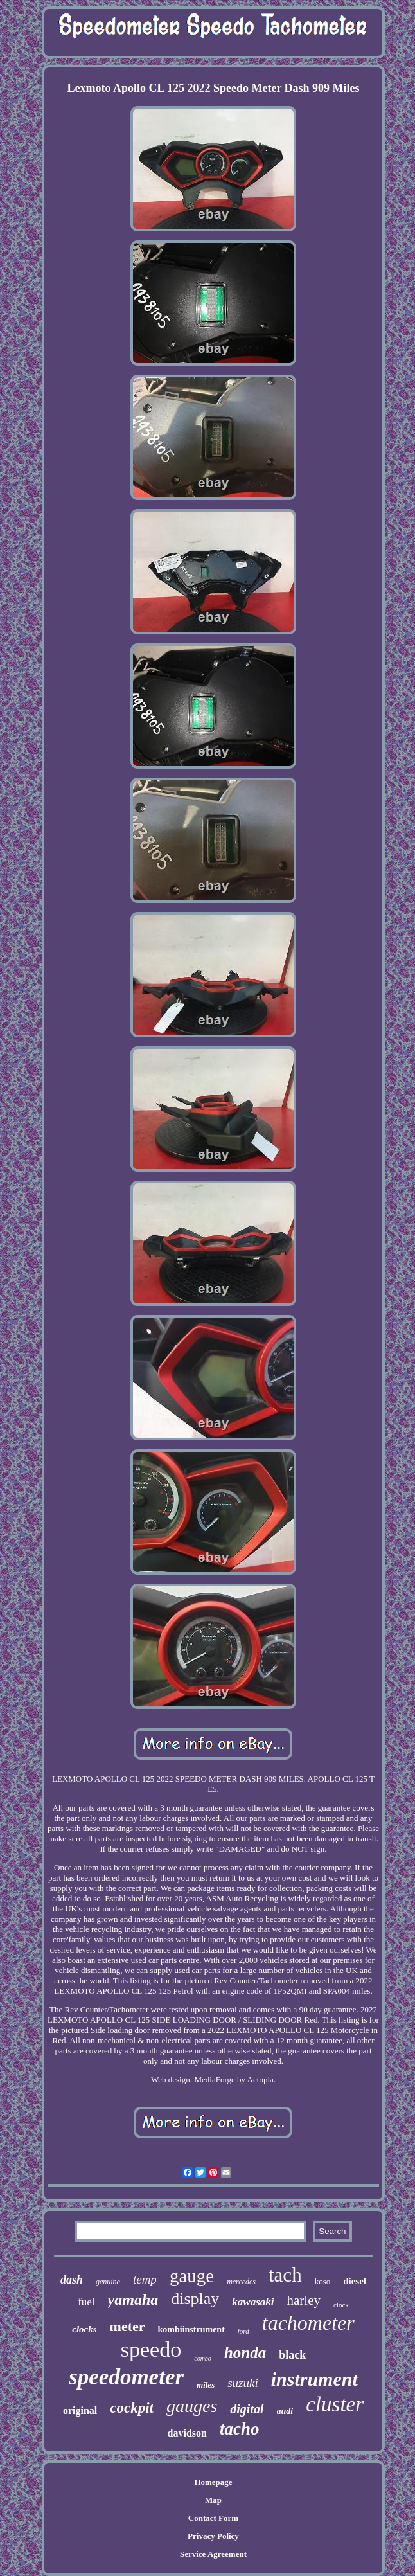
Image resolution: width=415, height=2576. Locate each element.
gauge (192, 2276)
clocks (84, 2329)
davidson (187, 2433)
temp (145, 2279)
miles (206, 2385)
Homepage (213, 2482)
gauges (191, 2406)
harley (304, 2300)
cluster (335, 2404)
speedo (151, 2349)
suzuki (242, 2383)
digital (246, 2409)
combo (202, 2358)
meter (127, 2326)
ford (243, 2331)
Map (213, 2500)
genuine (108, 2281)
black (292, 2354)
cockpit (132, 2408)
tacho (240, 2428)
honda (245, 2352)
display (195, 2298)
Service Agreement (213, 2554)
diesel (354, 2281)
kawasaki (253, 2302)
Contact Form (213, 2518)
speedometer (126, 2377)
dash (71, 2279)
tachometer (308, 2322)
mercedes (241, 2281)
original (80, 2410)
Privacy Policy (213, 2536)
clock (341, 2305)
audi (285, 2411)
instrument (314, 2379)
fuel (86, 2302)
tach (285, 2275)
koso (323, 2281)
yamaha (133, 2299)
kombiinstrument (191, 2329)
